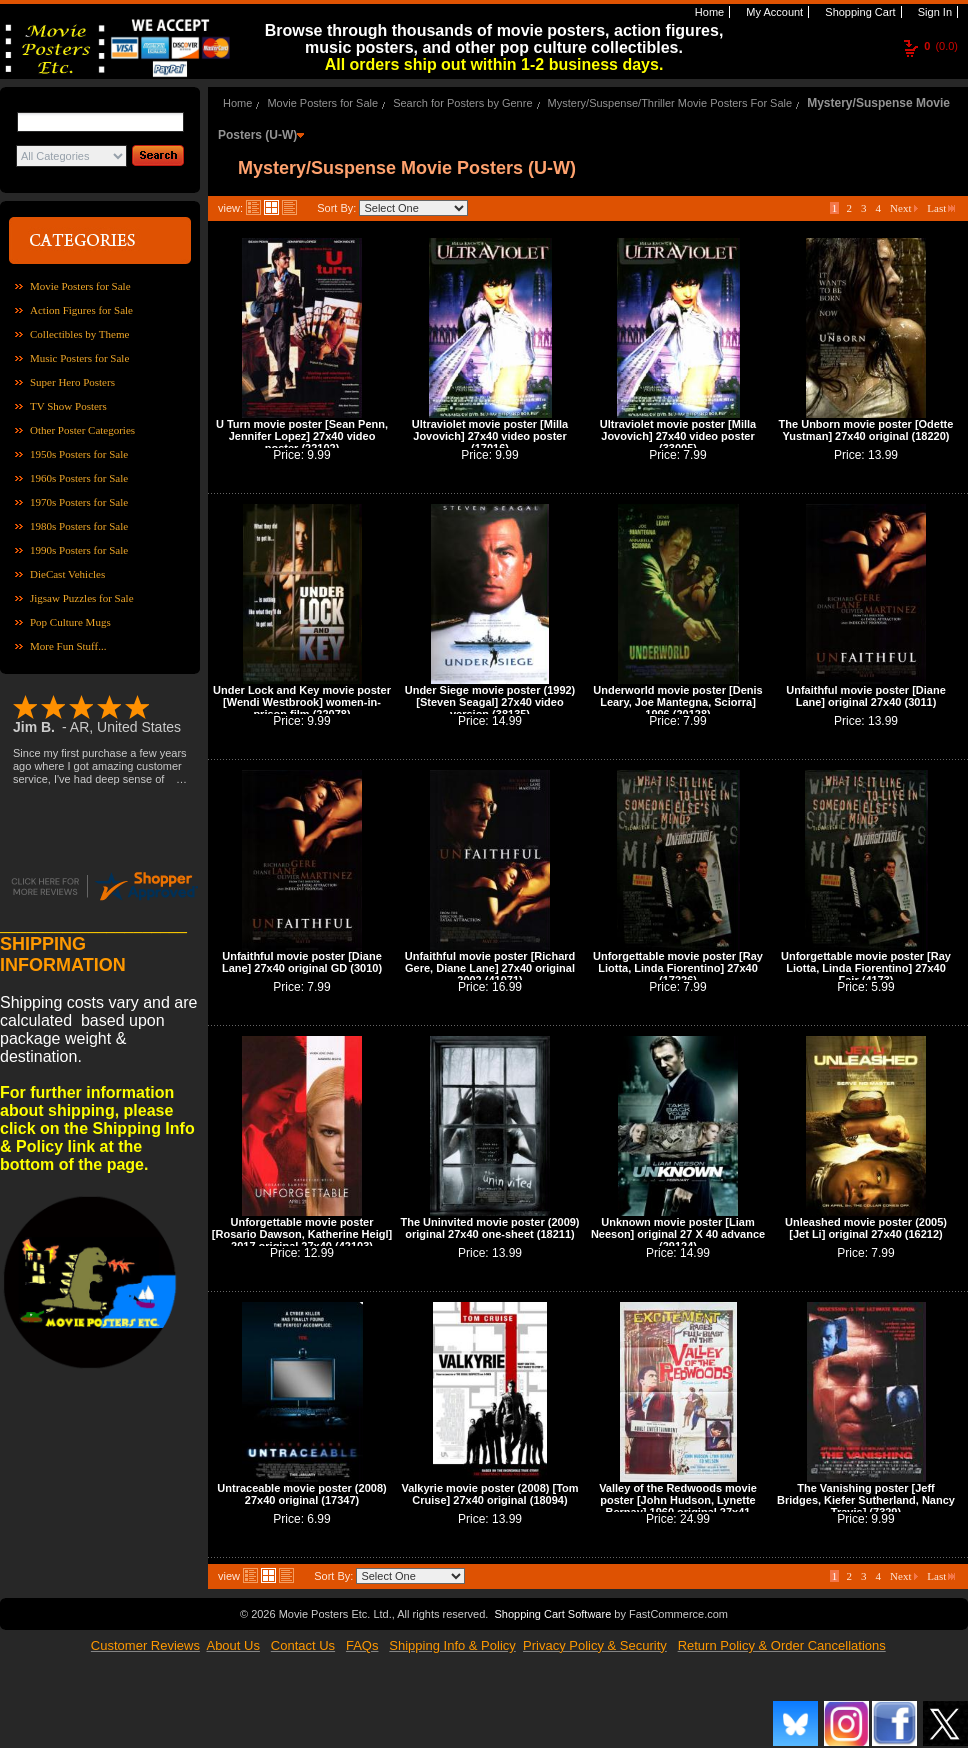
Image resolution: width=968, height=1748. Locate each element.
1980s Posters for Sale (79, 526)
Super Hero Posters (72, 382)
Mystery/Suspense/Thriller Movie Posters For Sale (670, 103)
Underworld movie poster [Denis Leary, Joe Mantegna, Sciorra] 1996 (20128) (677, 702)
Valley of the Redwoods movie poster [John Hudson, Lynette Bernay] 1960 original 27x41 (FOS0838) (678, 1506)
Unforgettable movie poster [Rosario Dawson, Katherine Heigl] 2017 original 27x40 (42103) (302, 1234)
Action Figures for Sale (81, 310)
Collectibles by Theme (79, 334)
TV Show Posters (68, 406)
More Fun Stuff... (68, 646)
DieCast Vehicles (67, 574)
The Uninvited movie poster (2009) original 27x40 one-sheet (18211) (489, 1228)
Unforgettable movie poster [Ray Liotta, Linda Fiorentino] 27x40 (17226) (678, 968)
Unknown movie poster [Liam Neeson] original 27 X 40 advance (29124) (678, 1234)
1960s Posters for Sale (79, 478)
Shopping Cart (858, 12)
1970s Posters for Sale (79, 502)
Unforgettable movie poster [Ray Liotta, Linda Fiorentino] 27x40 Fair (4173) (866, 968)
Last (941, 208)
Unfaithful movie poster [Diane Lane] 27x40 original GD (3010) (302, 962)
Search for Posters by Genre (462, 103)
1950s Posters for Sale (79, 454)
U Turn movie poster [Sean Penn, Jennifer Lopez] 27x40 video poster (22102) (302, 436)
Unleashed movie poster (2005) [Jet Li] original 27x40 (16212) (866, 1228)
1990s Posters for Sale (79, 550)
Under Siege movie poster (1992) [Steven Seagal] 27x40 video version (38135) (490, 702)
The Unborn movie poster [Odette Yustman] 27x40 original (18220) (866, 430)
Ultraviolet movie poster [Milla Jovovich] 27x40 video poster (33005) (678, 436)
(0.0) (941, 46)
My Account (773, 12)
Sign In (933, 12)
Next (904, 208)
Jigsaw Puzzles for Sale (82, 598)
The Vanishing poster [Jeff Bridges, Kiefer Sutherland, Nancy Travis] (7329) (866, 1500)
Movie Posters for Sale (80, 286)
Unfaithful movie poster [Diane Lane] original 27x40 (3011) (866, 696)
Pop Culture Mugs (70, 622)
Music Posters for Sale (79, 358)
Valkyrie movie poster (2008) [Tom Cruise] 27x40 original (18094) (489, 1494)
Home (708, 12)
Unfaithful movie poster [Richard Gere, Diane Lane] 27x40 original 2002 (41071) (490, 968)
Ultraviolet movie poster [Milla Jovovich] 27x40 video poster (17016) (490, 436)
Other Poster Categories (82, 430)
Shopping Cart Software (552, 1614)
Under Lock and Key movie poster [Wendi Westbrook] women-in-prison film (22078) (302, 702)
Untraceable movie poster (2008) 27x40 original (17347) (301, 1494)
